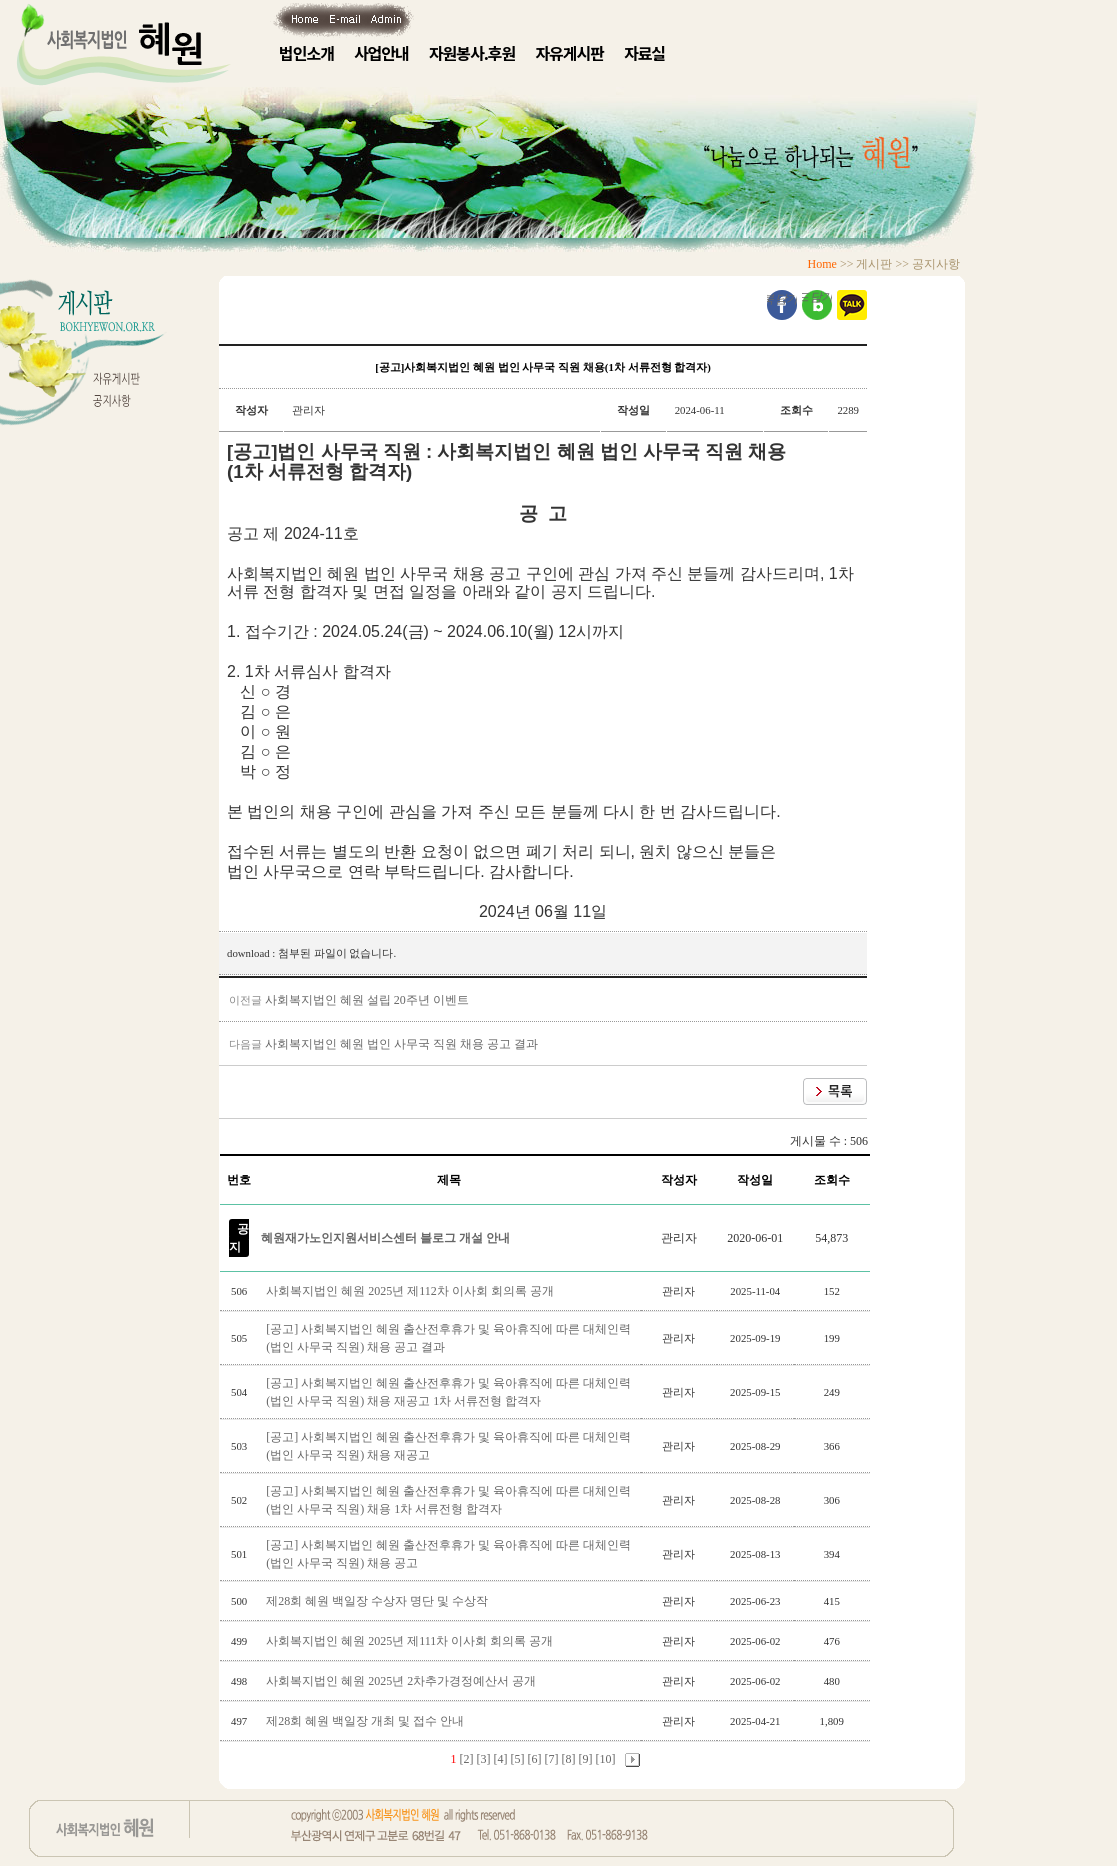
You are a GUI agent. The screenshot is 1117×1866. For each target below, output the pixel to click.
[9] (586, 1759)
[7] (552, 1759)
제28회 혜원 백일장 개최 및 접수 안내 (366, 1721)
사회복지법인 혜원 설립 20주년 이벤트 (367, 1000)
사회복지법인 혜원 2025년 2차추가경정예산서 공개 (402, 1681)
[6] (535, 1759)
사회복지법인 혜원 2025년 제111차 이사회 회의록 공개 (411, 1641)
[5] (518, 1759)
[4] (501, 1759)
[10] (606, 1759)
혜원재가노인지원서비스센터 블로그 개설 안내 (385, 1238)
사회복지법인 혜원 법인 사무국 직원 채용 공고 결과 (401, 1044)
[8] (569, 1759)
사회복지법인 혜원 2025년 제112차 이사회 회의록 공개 (411, 1291)
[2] (467, 1759)
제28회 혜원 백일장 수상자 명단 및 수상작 (378, 1601)
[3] (484, 1759)
